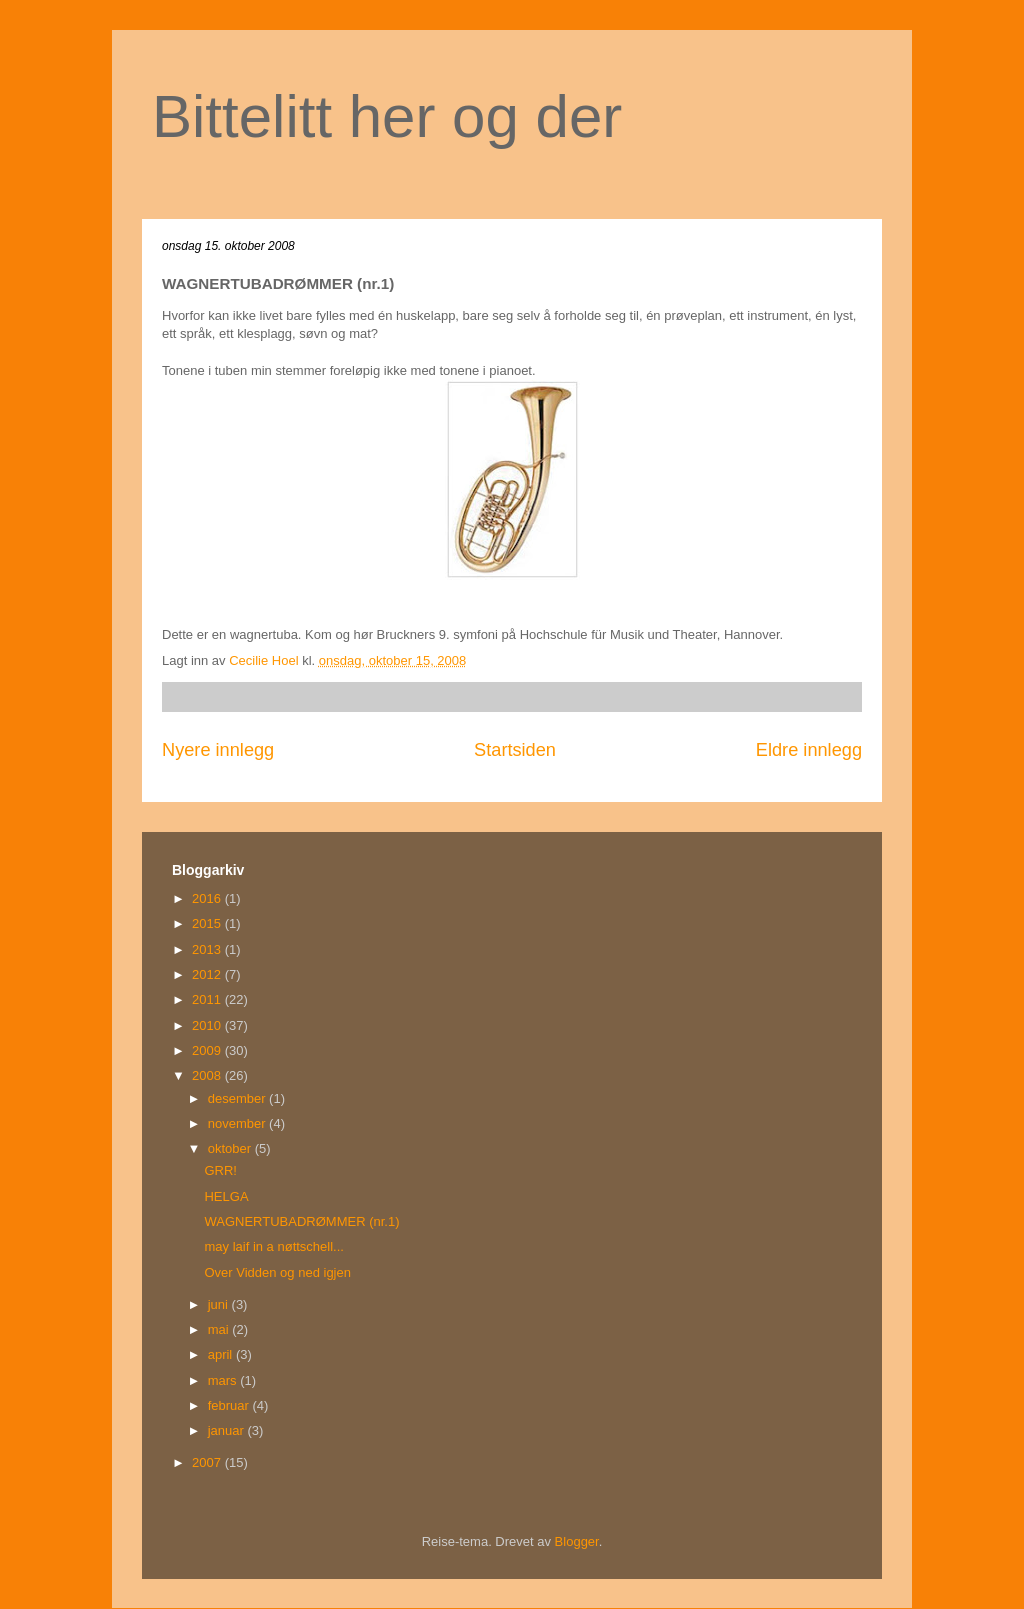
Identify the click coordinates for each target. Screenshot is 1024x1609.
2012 (208, 974)
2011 (208, 999)
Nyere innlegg (218, 750)
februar (230, 1405)
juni (220, 1304)
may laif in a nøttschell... (273, 1246)
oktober (231, 1148)
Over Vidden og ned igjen (277, 1272)
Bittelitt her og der (387, 116)
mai (220, 1329)
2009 (208, 1050)
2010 (208, 1025)
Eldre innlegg (809, 750)
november (238, 1123)
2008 (208, 1075)
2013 (208, 949)
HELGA (226, 1196)
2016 (208, 898)
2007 (208, 1462)
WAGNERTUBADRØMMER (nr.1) (301, 1221)
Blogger (577, 1541)
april (222, 1354)
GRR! (220, 1170)
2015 (208, 923)
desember (238, 1098)
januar (228, 1430)
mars (224, 1380)
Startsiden (515, 750)
